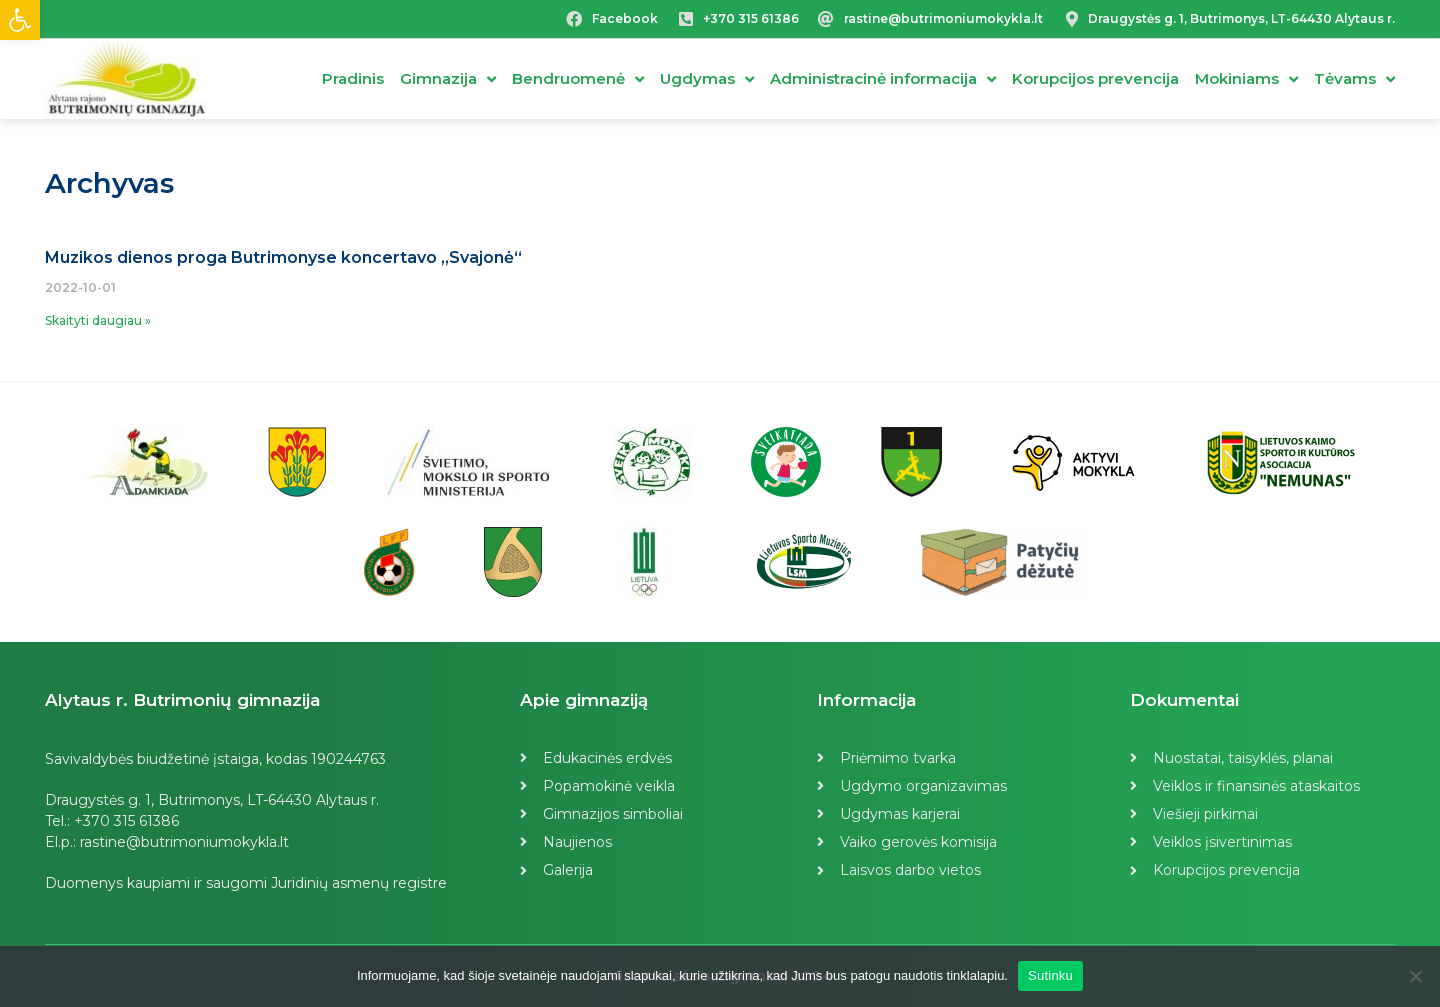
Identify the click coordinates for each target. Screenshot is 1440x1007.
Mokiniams (1246, 79)
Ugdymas (707, 79)
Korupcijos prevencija (1095, 78)
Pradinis (353, 78)
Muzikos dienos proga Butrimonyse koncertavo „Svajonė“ (283, 257)
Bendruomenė (578, 79)
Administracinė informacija (883, 79)
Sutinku (1050, 975)
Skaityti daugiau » (98, 320)
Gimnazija (448, 79)
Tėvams (1354, 79)
